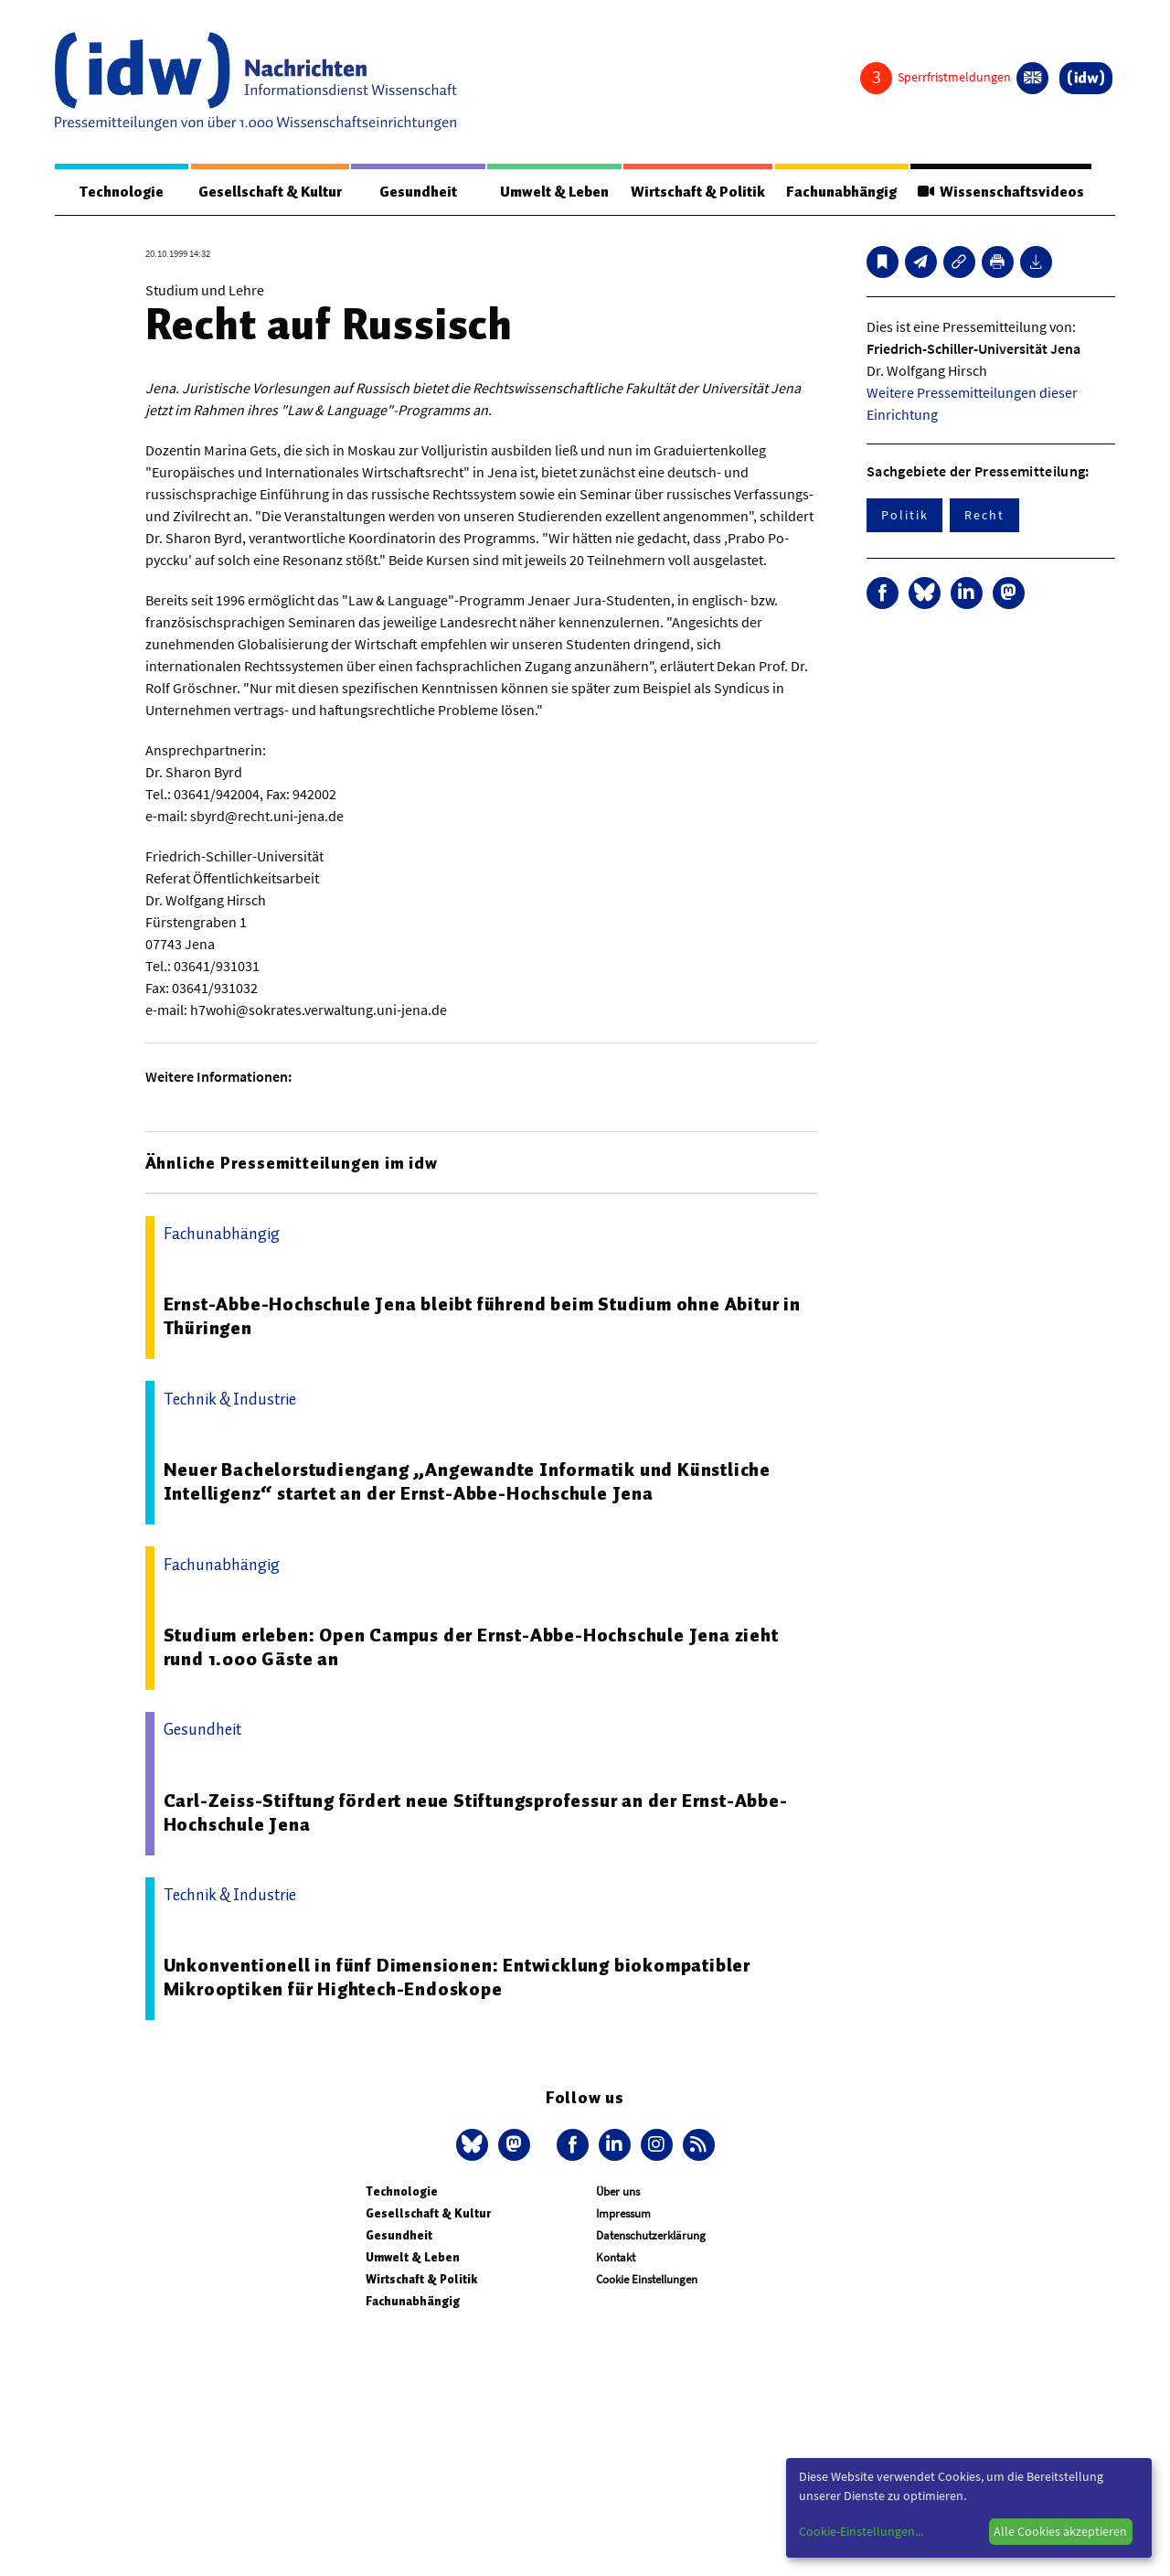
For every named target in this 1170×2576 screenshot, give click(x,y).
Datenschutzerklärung (651, 2235)
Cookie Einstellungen (646, 2279)
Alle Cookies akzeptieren (1060, 2531)
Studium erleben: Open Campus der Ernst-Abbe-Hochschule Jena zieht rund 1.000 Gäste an (471, 1647)
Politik (904, 515)
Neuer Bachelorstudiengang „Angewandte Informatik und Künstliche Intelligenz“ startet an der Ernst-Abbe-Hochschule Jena (467, 1481)
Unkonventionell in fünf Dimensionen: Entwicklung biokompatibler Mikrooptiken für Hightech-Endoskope (457, 1977)
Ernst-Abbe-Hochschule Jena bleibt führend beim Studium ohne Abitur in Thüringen (482, 1315)
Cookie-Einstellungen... (861, 2531)
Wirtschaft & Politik (698, 192)
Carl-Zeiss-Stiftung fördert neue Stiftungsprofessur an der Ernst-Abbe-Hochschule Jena (476, 1812)
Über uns (618, 2191)
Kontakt (615, 2257)
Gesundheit (418, 192)
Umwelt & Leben (554, 192)
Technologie (122, 192)
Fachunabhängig (841, 192)
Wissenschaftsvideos (1001, 192)
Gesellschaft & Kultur (270, 192)
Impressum (623, 2213)
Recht (984, 515)
